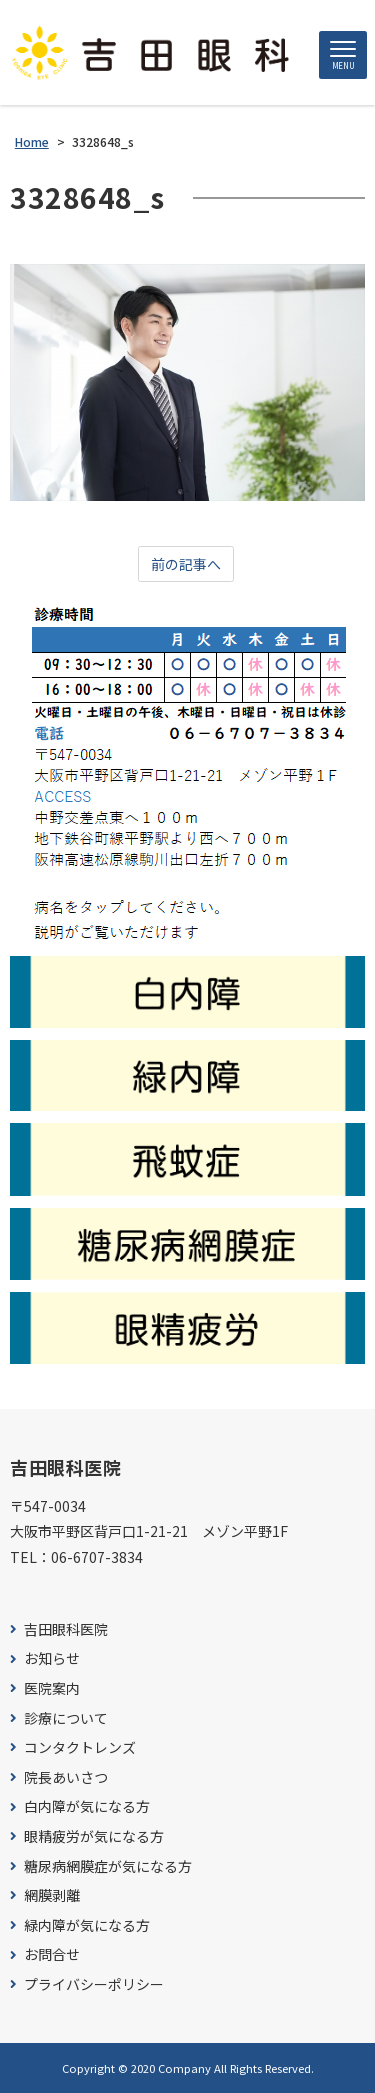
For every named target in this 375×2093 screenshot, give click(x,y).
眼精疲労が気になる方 (94, 1836)
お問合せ (52, 1954)
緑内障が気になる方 (87, 1925)
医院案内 (52, 1688)
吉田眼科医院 (66, 1629)
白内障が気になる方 (87, 1806)
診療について (66, 1718)
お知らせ (52, 1658)
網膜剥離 (52, 1895)
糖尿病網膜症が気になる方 (108, 1866)
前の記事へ (186, 564)
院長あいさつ (66, 1777)
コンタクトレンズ (80, 1747)
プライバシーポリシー (94, 1984)
